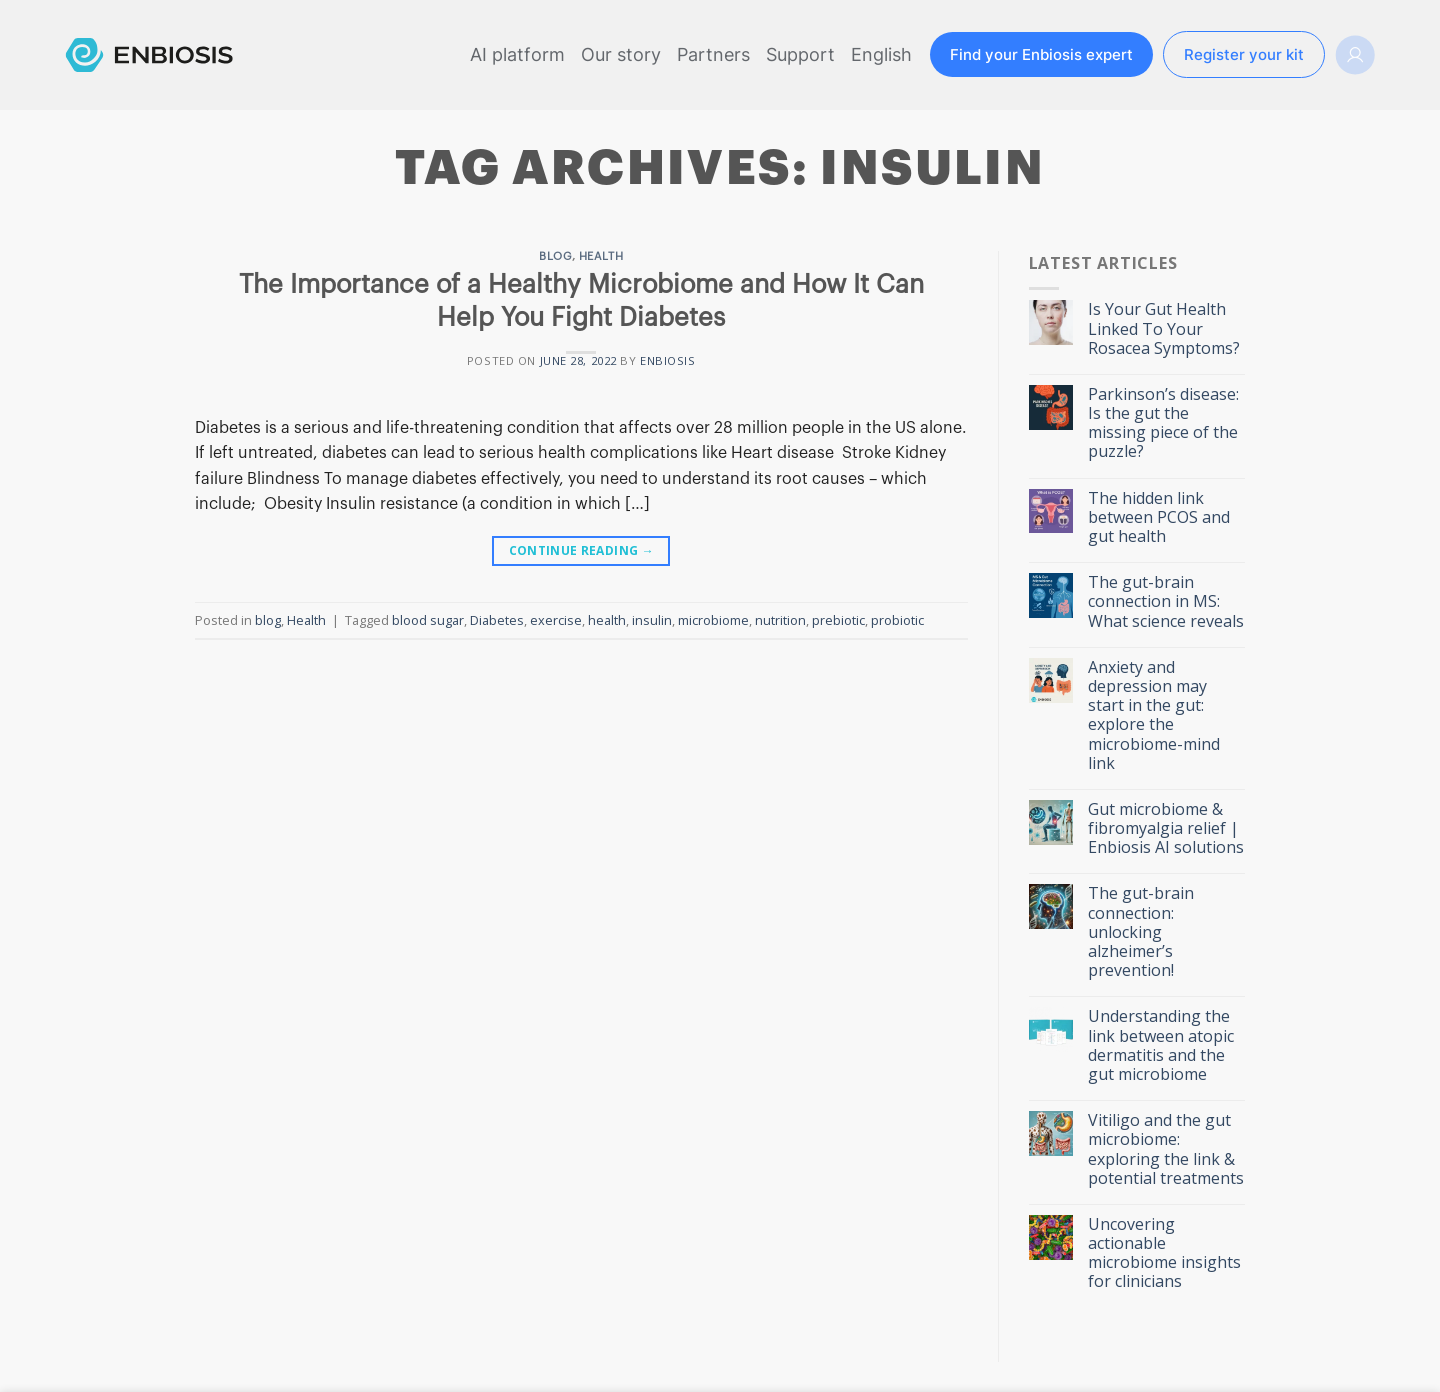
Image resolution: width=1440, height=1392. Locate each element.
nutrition (780, 620)
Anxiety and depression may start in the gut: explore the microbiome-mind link (1154, 715)
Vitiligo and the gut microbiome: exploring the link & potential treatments (1166, 1149)
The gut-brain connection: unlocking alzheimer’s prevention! (1141, 932)
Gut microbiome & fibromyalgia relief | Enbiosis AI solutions (1166, 829)
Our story (621, 54)
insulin (652, 620)
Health (601, 256)
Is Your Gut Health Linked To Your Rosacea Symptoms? (1164, 329)
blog (555, 256)
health (607, 620)
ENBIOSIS (667, 360)
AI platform (517, 54)
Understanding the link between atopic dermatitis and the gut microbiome (1161, 1045)
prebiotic (838, 620)
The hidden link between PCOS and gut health (1159, 518)
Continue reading (582, 550)
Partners (713, 54)
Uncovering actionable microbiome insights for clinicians (1164, 1253)
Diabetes (497, 620)
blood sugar (428, 620)
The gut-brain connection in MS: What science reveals (1166, 602)
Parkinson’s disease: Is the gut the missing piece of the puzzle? (1163, 423)
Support (800, 54)
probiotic (897, 620)
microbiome (713, 620)
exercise (556, 620)
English (881, 54)
